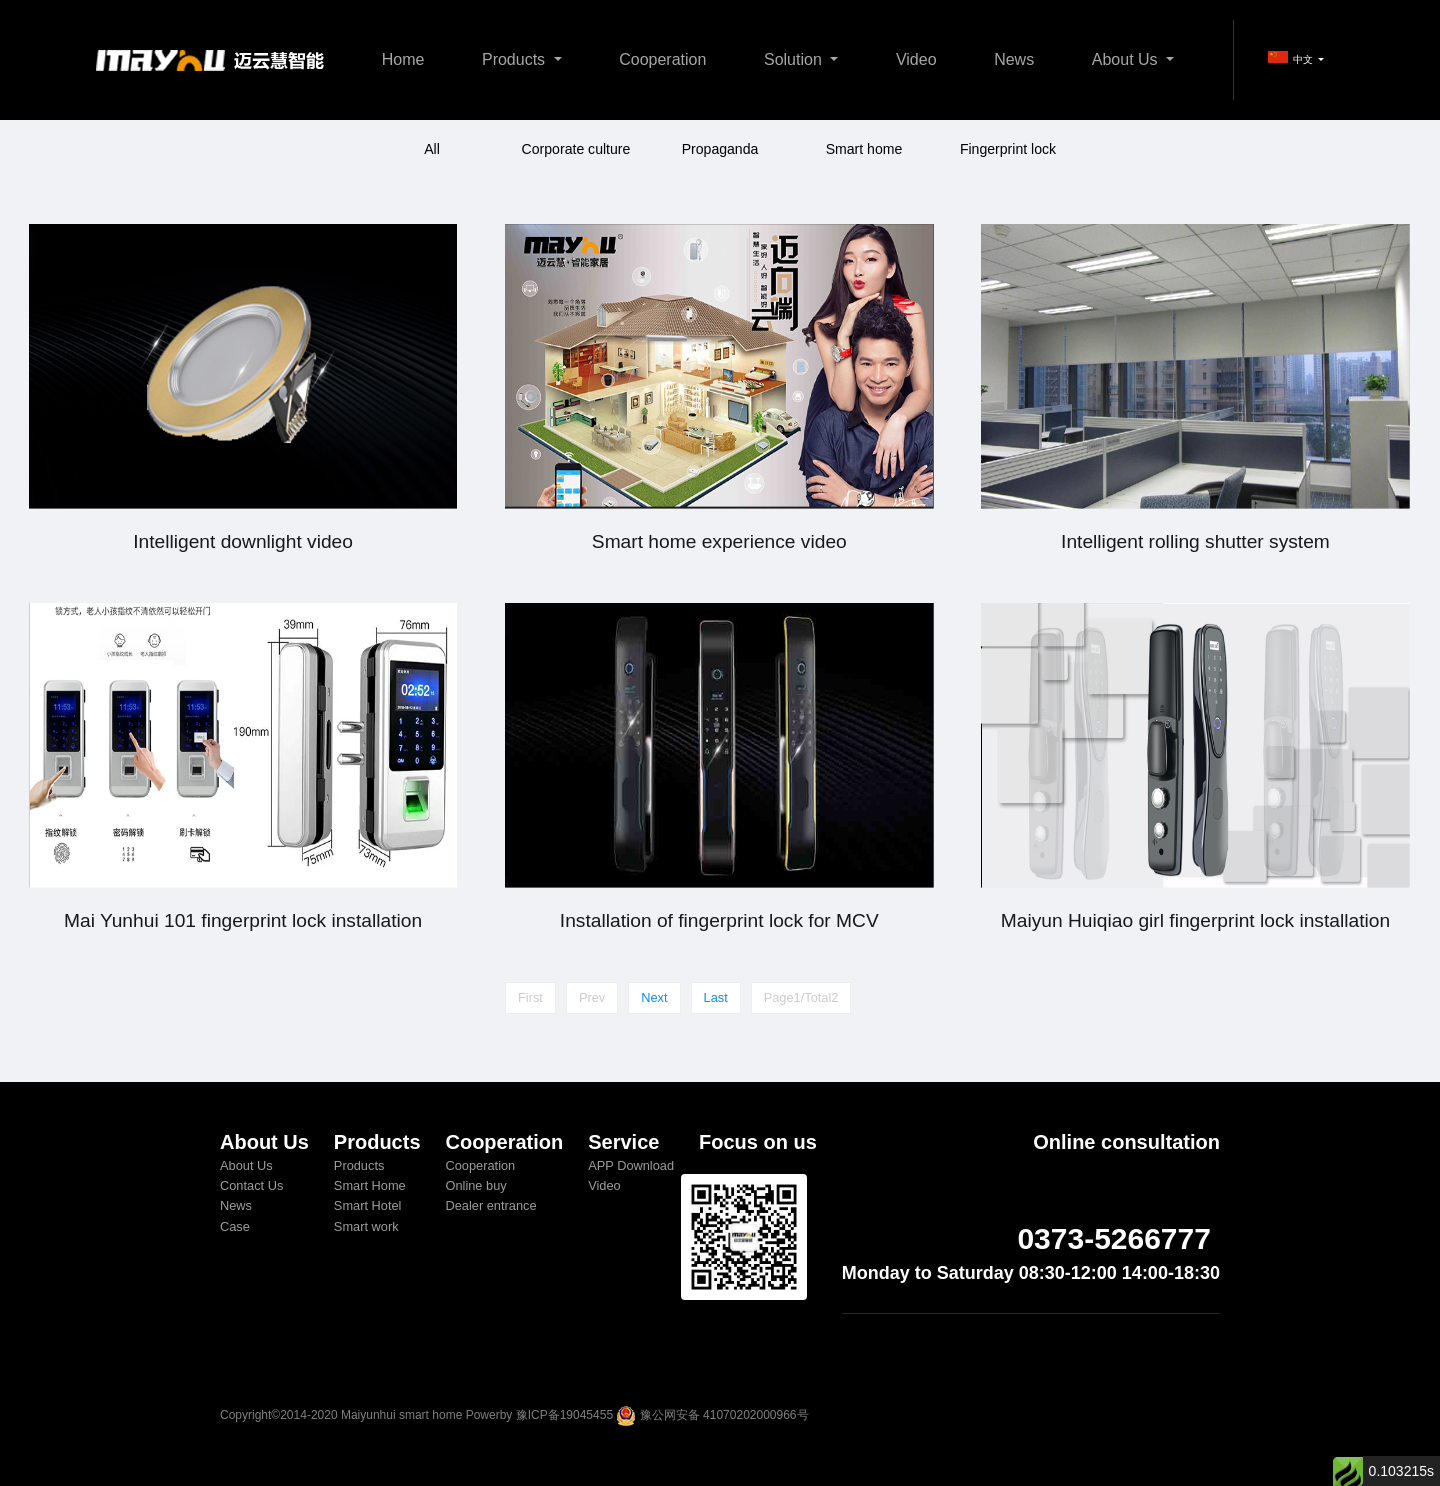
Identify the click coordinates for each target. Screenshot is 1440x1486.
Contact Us (251, 1185)
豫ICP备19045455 (564, 1415)
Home (403, 59)
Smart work (366, 1226)
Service (623, 1142)
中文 (1292, 58)
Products (516, 59)
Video (916, 59)
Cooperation (662, 59)
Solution (795, 59)
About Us (1127, 59)
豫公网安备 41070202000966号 (724, 1415)
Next (654, 997)
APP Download (631, 1165)
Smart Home (370, 1185)
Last (716, 997)
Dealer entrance (490, 1205)
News (1014, 59)
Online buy (475, 1185)
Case (235, 1226)
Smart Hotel (368, 1205)
